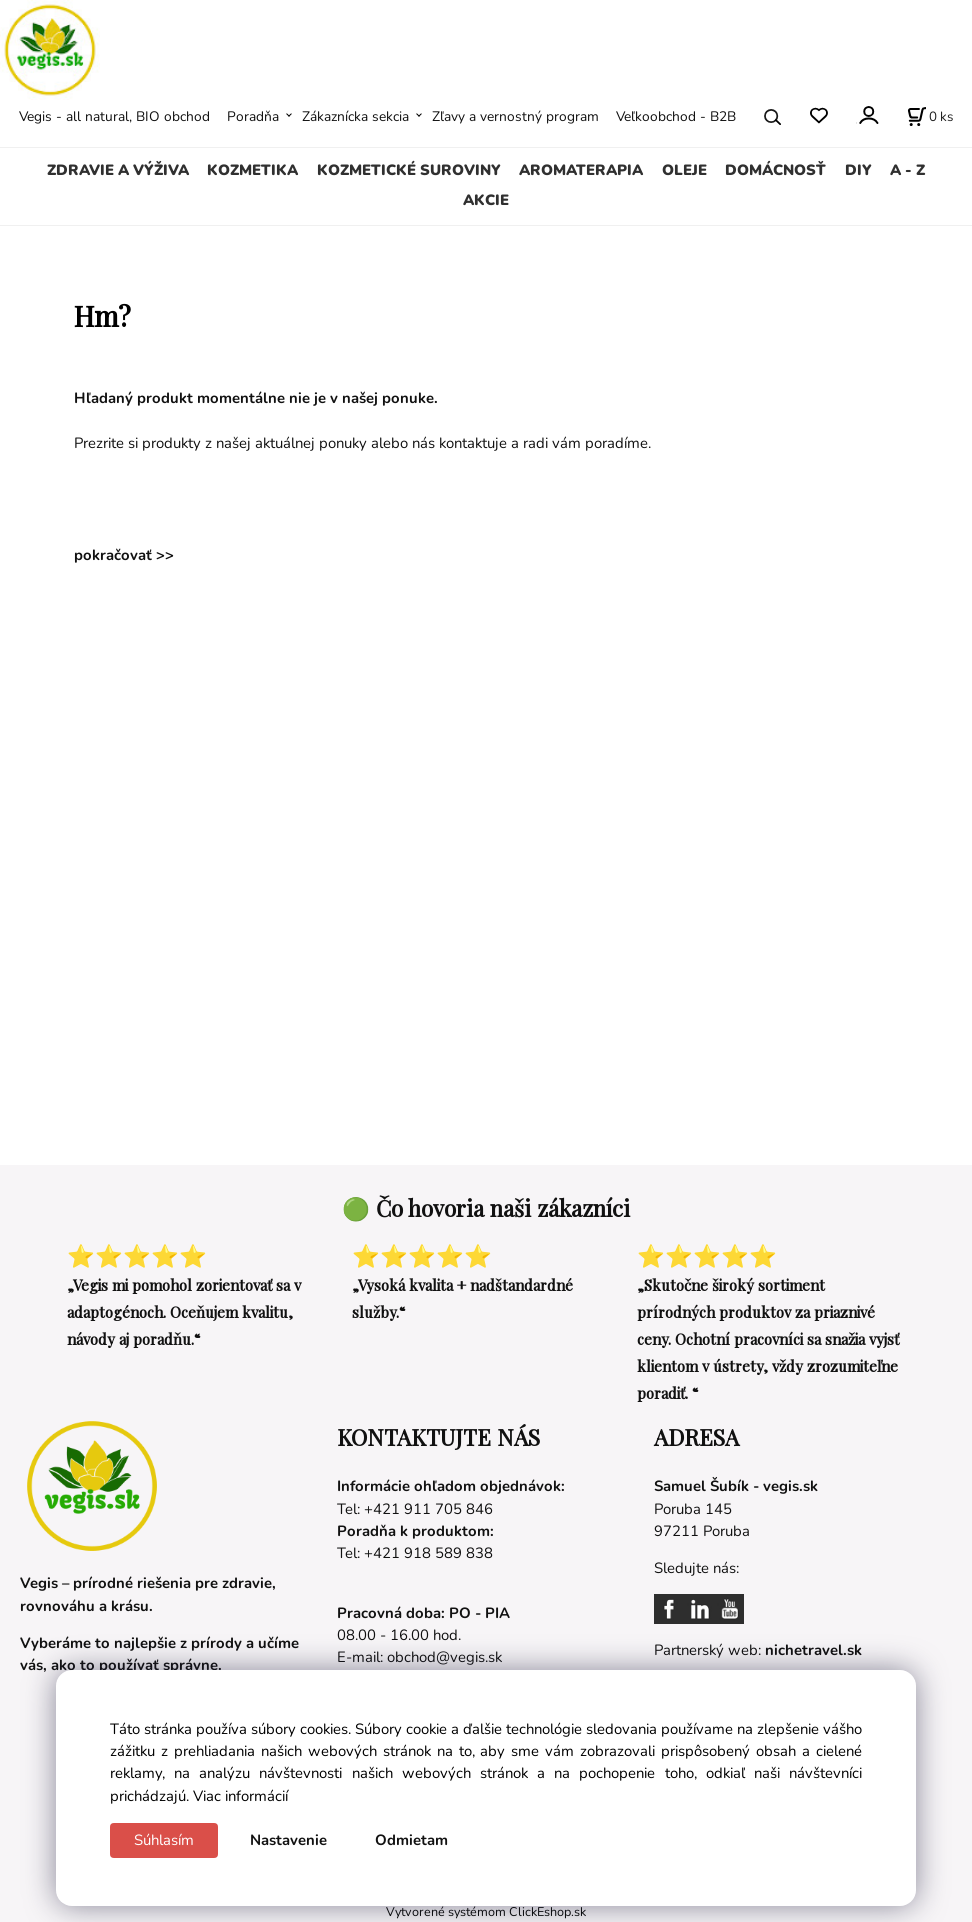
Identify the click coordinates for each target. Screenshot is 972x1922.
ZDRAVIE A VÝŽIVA (118, 170)
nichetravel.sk (813, 1650)
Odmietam (411, 1840)
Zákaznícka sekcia (355, 116)
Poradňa (253, 116)
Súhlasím (164, 1840)
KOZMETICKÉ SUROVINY (409, 170)
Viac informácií (240, 1796)
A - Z (907, 170)
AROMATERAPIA (581, 170)
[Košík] (930, 117)
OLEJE (684, 170)
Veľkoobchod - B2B (676, 116)
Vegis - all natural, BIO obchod (114, 116)
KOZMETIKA (252, 170)
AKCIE (486, 200)
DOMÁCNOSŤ (775, 170)
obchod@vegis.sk (444, 1657)
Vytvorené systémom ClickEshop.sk (486, 1911)
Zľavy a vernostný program (515, 116)
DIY (858, 170)
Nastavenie (288, 1840)
